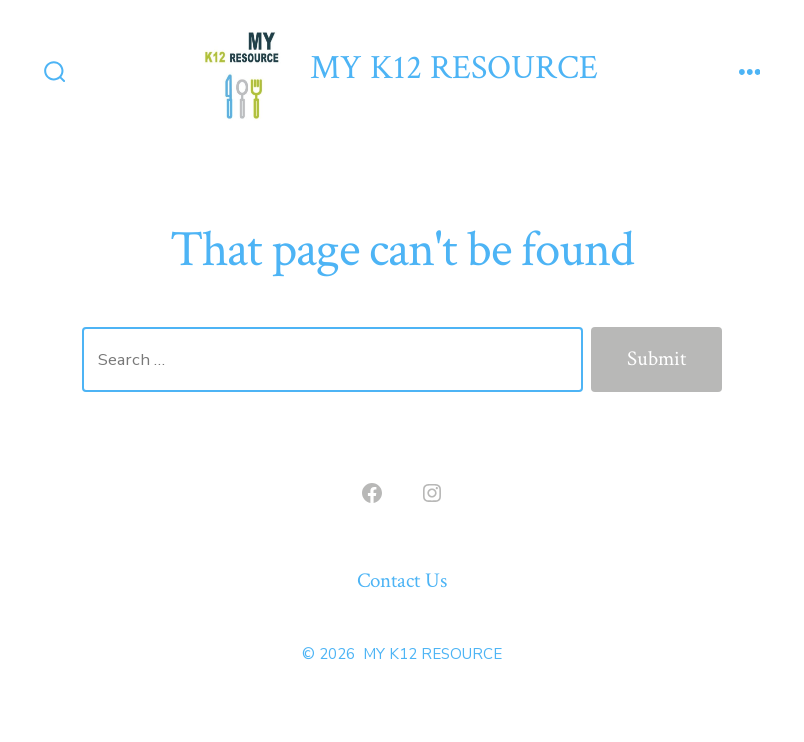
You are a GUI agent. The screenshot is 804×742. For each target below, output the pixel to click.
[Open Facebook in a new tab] (372, 493)
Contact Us (402, 580)
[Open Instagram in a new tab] (432, 493)
